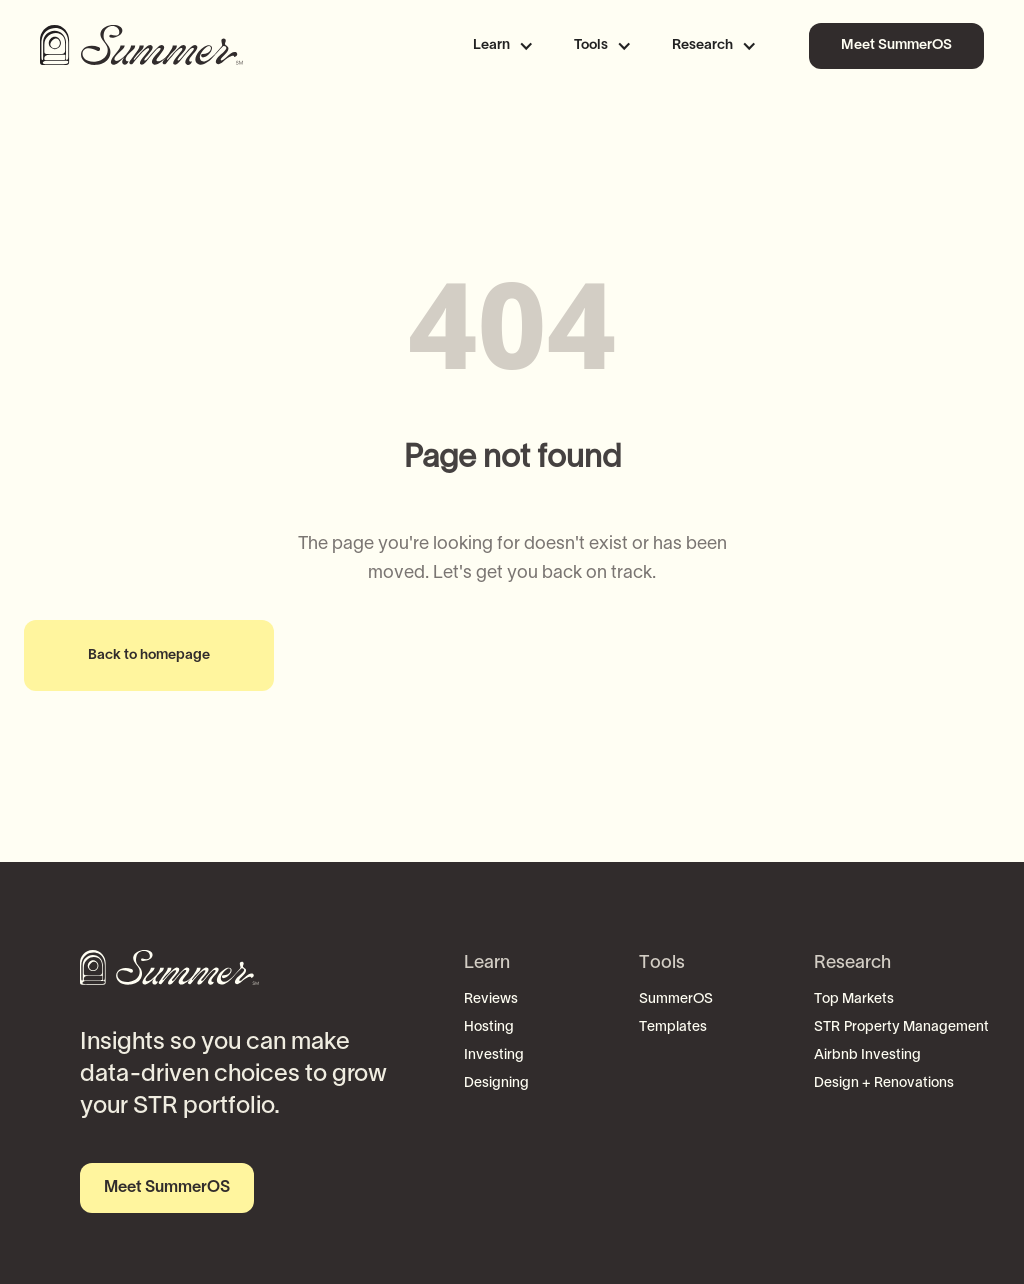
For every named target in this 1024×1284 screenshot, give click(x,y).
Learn (487, 963)
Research (852, 963)
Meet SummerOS (896, 45)
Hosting (489, 1027)
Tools (662, 963)
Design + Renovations (884, 1083)
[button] (511, 46)
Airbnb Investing (867, 1055)
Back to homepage (149, 655)
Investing (494, 1055)
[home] (145, 46)
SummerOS (676, 999)
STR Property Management (901, 1027)
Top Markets (854, 999)
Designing (496, 1083)
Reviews (491, 999)
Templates (673, 1027)
